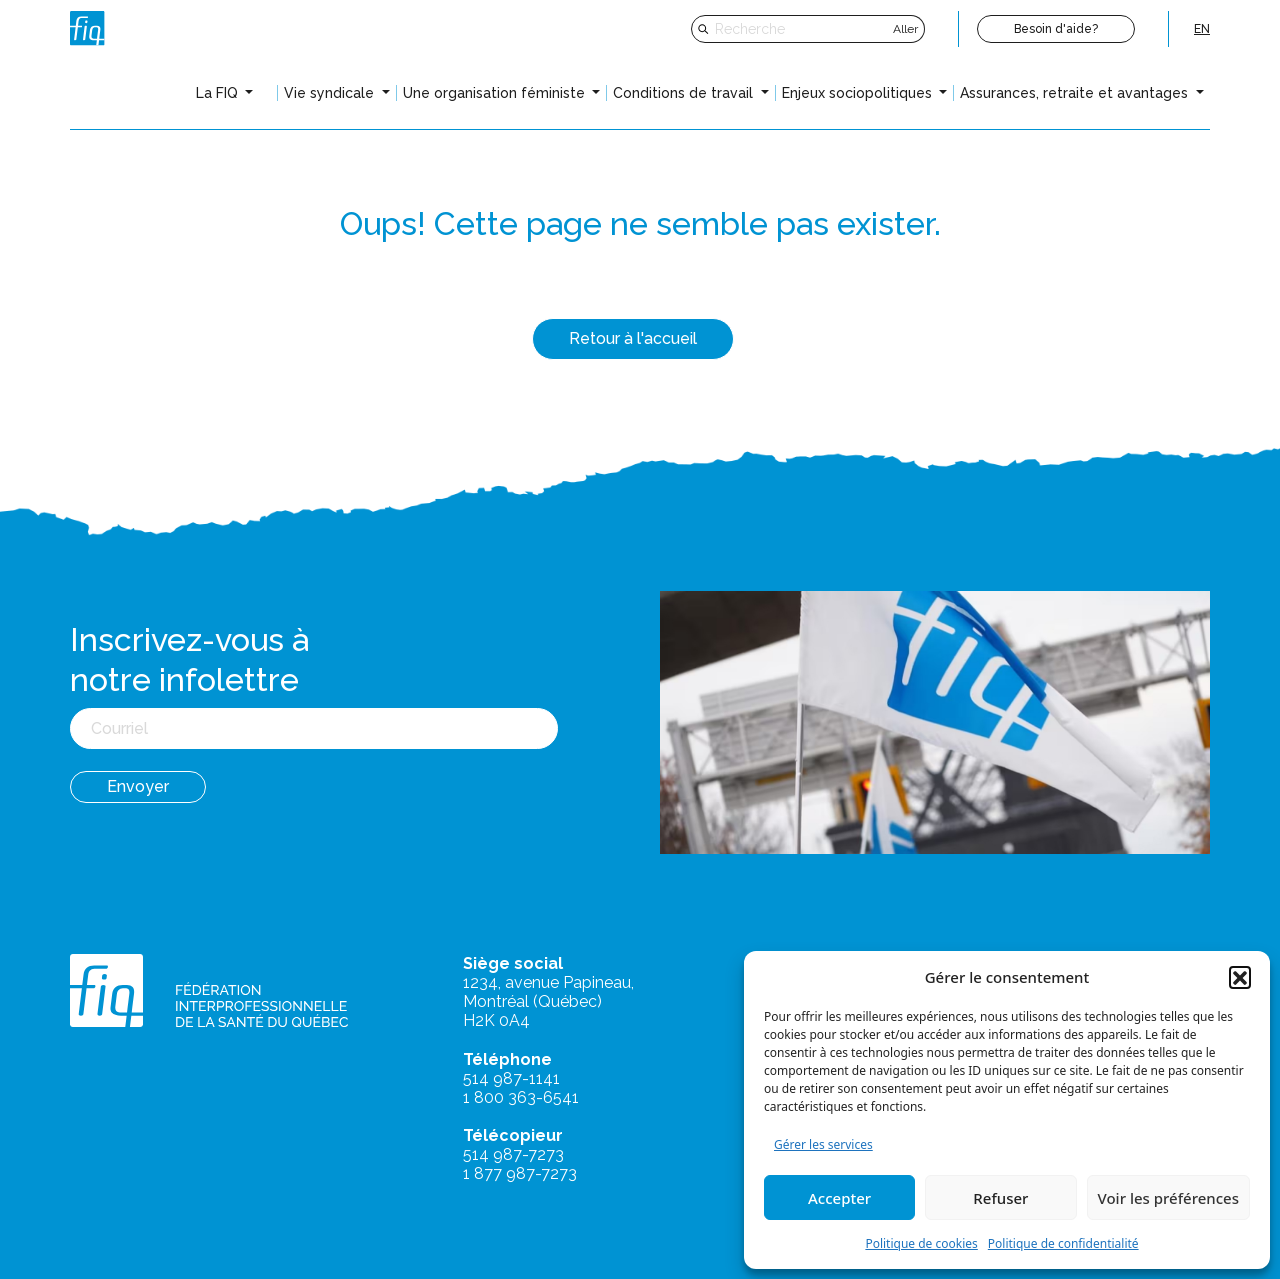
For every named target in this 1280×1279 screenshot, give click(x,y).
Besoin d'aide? (1056, 29)
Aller (905, 29)
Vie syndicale (331, 93)
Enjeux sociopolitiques (859, 93)
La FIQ (219, 93)
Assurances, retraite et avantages (1076, 93)
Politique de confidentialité (1063, 1243)
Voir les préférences (1168, 1198)
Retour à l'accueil (633, 338)
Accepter (839, 1198)
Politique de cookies (921, 1243)
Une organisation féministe (496, 93)
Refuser (1000, 1198)
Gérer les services (823, 1144)
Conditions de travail (685, 93)
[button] (1240, 977)
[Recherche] (801, 29)
